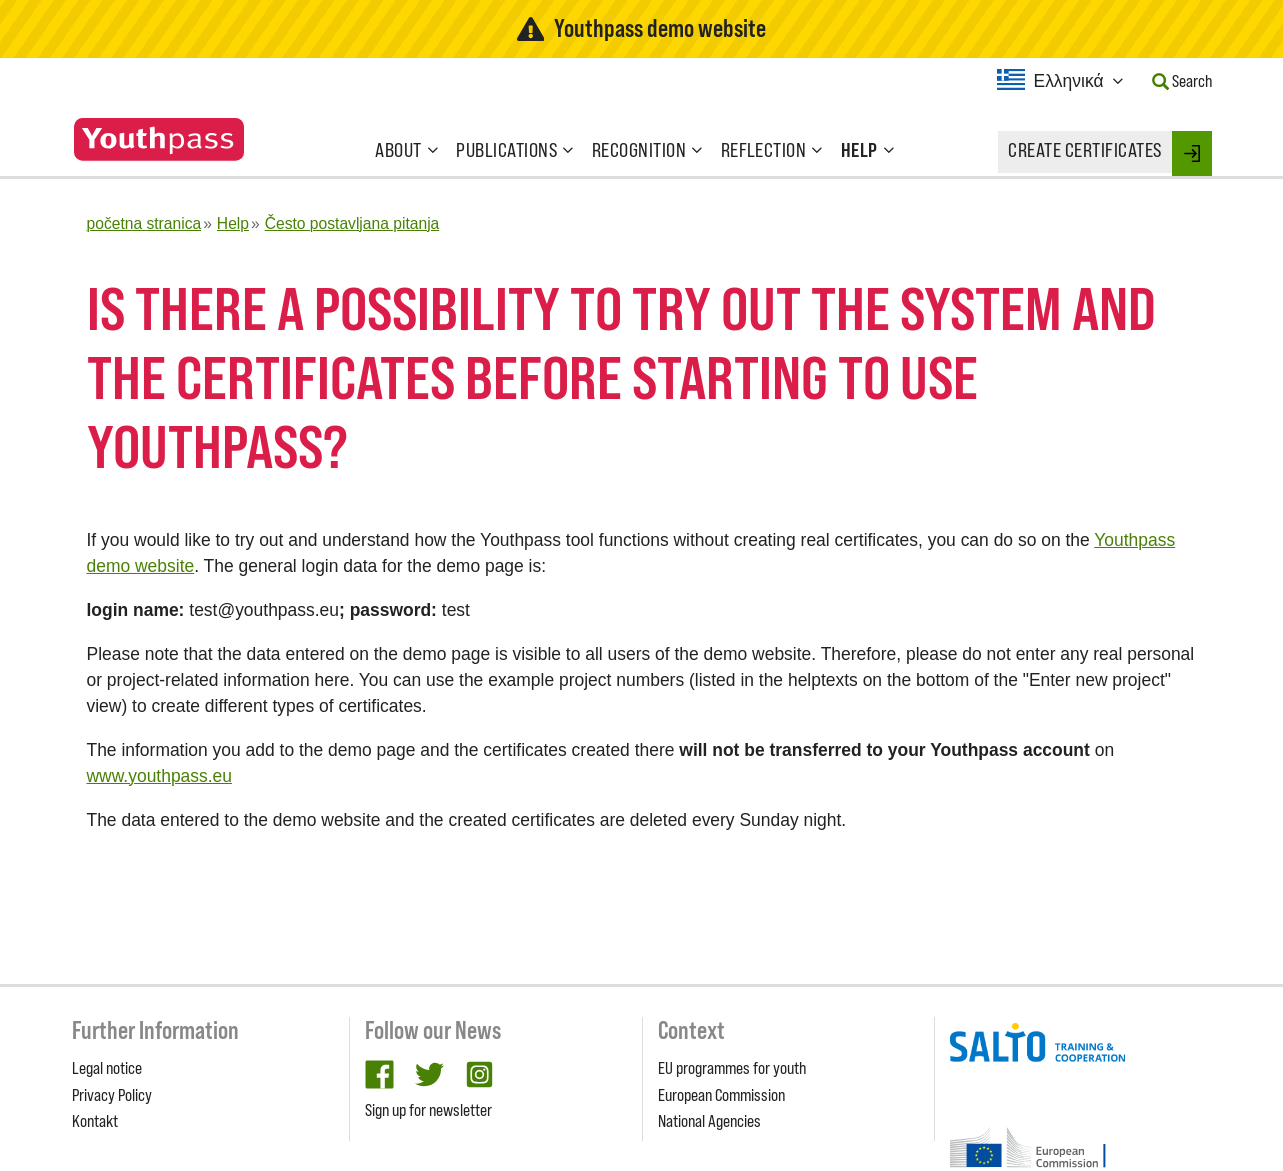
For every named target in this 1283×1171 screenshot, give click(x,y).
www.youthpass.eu (160, 776)
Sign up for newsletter (428, 1110)
